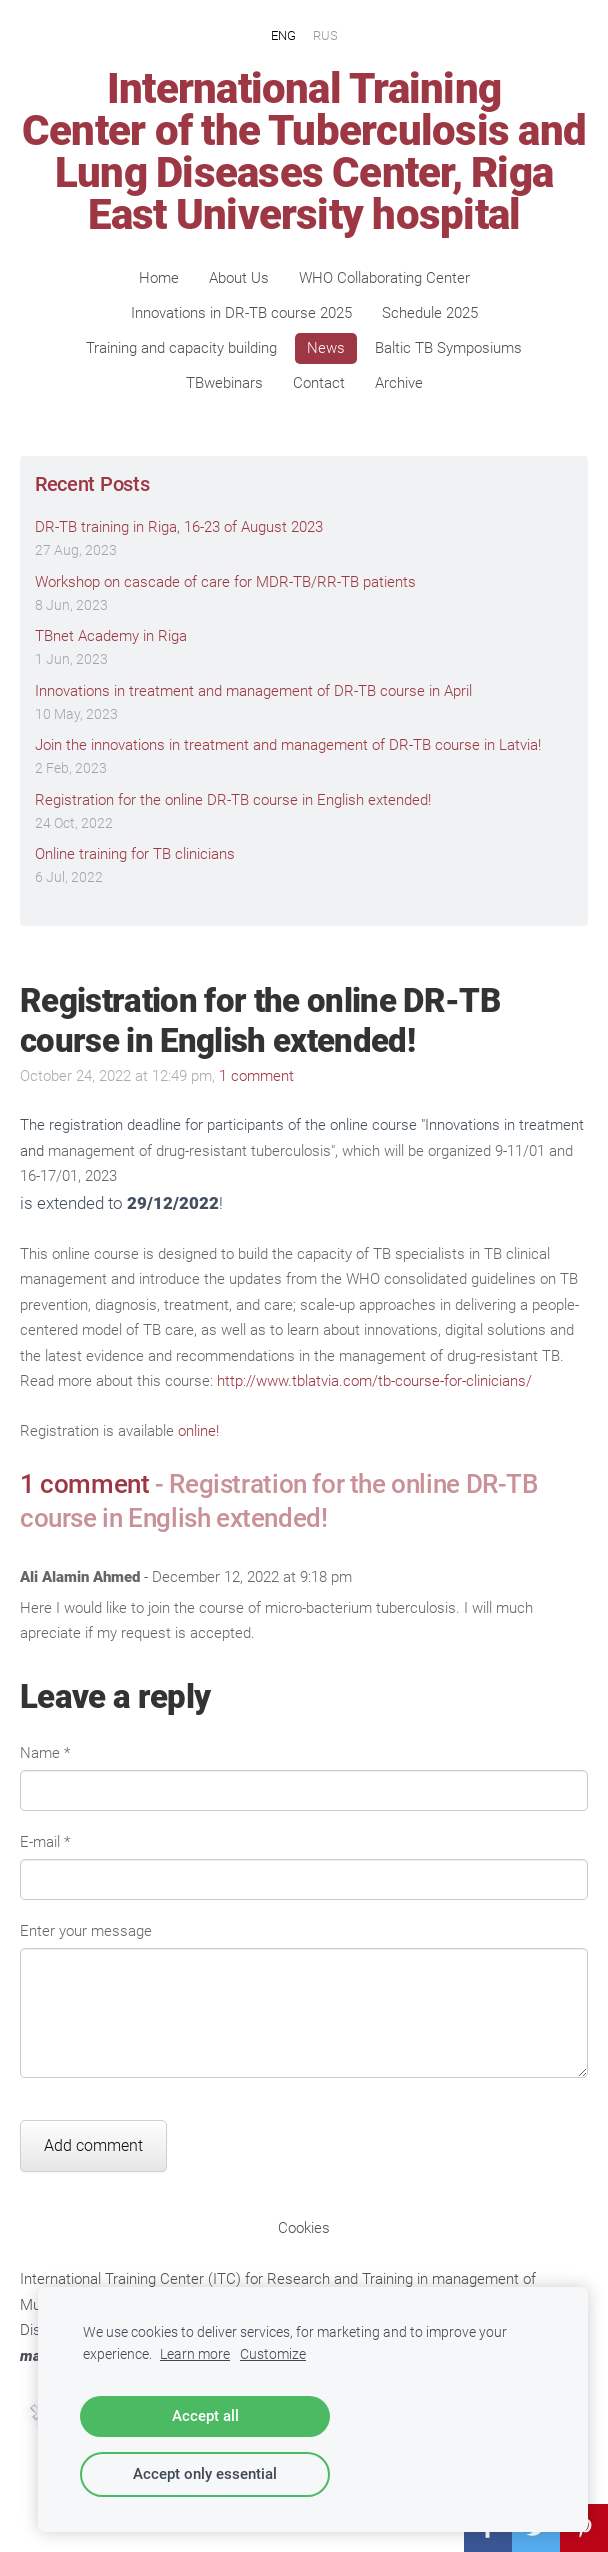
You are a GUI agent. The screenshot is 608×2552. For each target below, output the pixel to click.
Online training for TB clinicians (135, 854)
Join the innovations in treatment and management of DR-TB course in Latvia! (288, 745)
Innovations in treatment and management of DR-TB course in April (253, 691)
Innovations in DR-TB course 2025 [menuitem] (241, 313)
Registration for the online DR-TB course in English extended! (233, 800)
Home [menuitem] (159, 278)
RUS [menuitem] (325, 34)
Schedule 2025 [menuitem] (430, 313)
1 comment (256, 1076)
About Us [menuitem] (239, 278)
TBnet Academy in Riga (111, 636)
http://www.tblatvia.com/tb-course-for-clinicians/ (374, 1381)
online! (198, 1431)
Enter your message (86, 1931)
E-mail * (45, 1842)
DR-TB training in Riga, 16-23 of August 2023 (179, 527)
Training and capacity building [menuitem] (181, 348)
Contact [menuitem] (319, 383)
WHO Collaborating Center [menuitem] (384, 278)
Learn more (195, 2354)
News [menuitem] (326, 348)
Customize (273, 2354)
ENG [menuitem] (283, 34)
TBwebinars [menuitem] (224, 383)
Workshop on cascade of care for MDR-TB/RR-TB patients (225, 582)
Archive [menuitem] (399, 383)
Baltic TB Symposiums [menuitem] (448, 348)
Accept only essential (205, 2474)
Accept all (205, 2416)
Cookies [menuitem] (304, 2228)
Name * (45, 1753)
